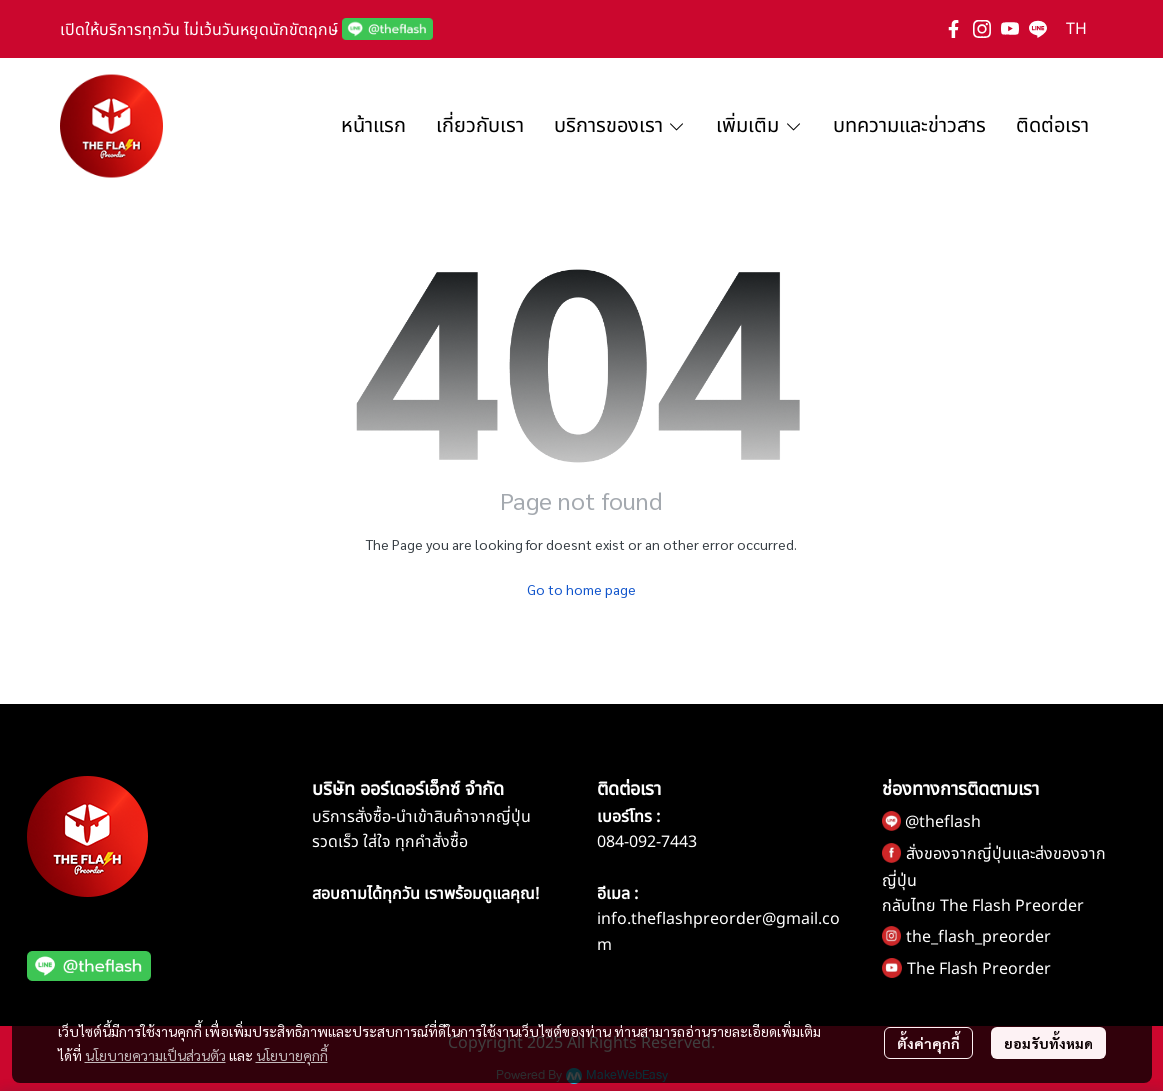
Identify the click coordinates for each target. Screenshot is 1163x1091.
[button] (1076, 29)
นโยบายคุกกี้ (292, 1055)
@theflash (943, 822)
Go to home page (581, 589)
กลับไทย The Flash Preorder (983, 906)
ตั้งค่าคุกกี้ (928, 1043)
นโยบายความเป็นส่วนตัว (155, 1055)
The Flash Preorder (979, 969)
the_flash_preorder (978, 937)
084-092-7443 (647, 842)
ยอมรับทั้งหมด (1048, 1043)
